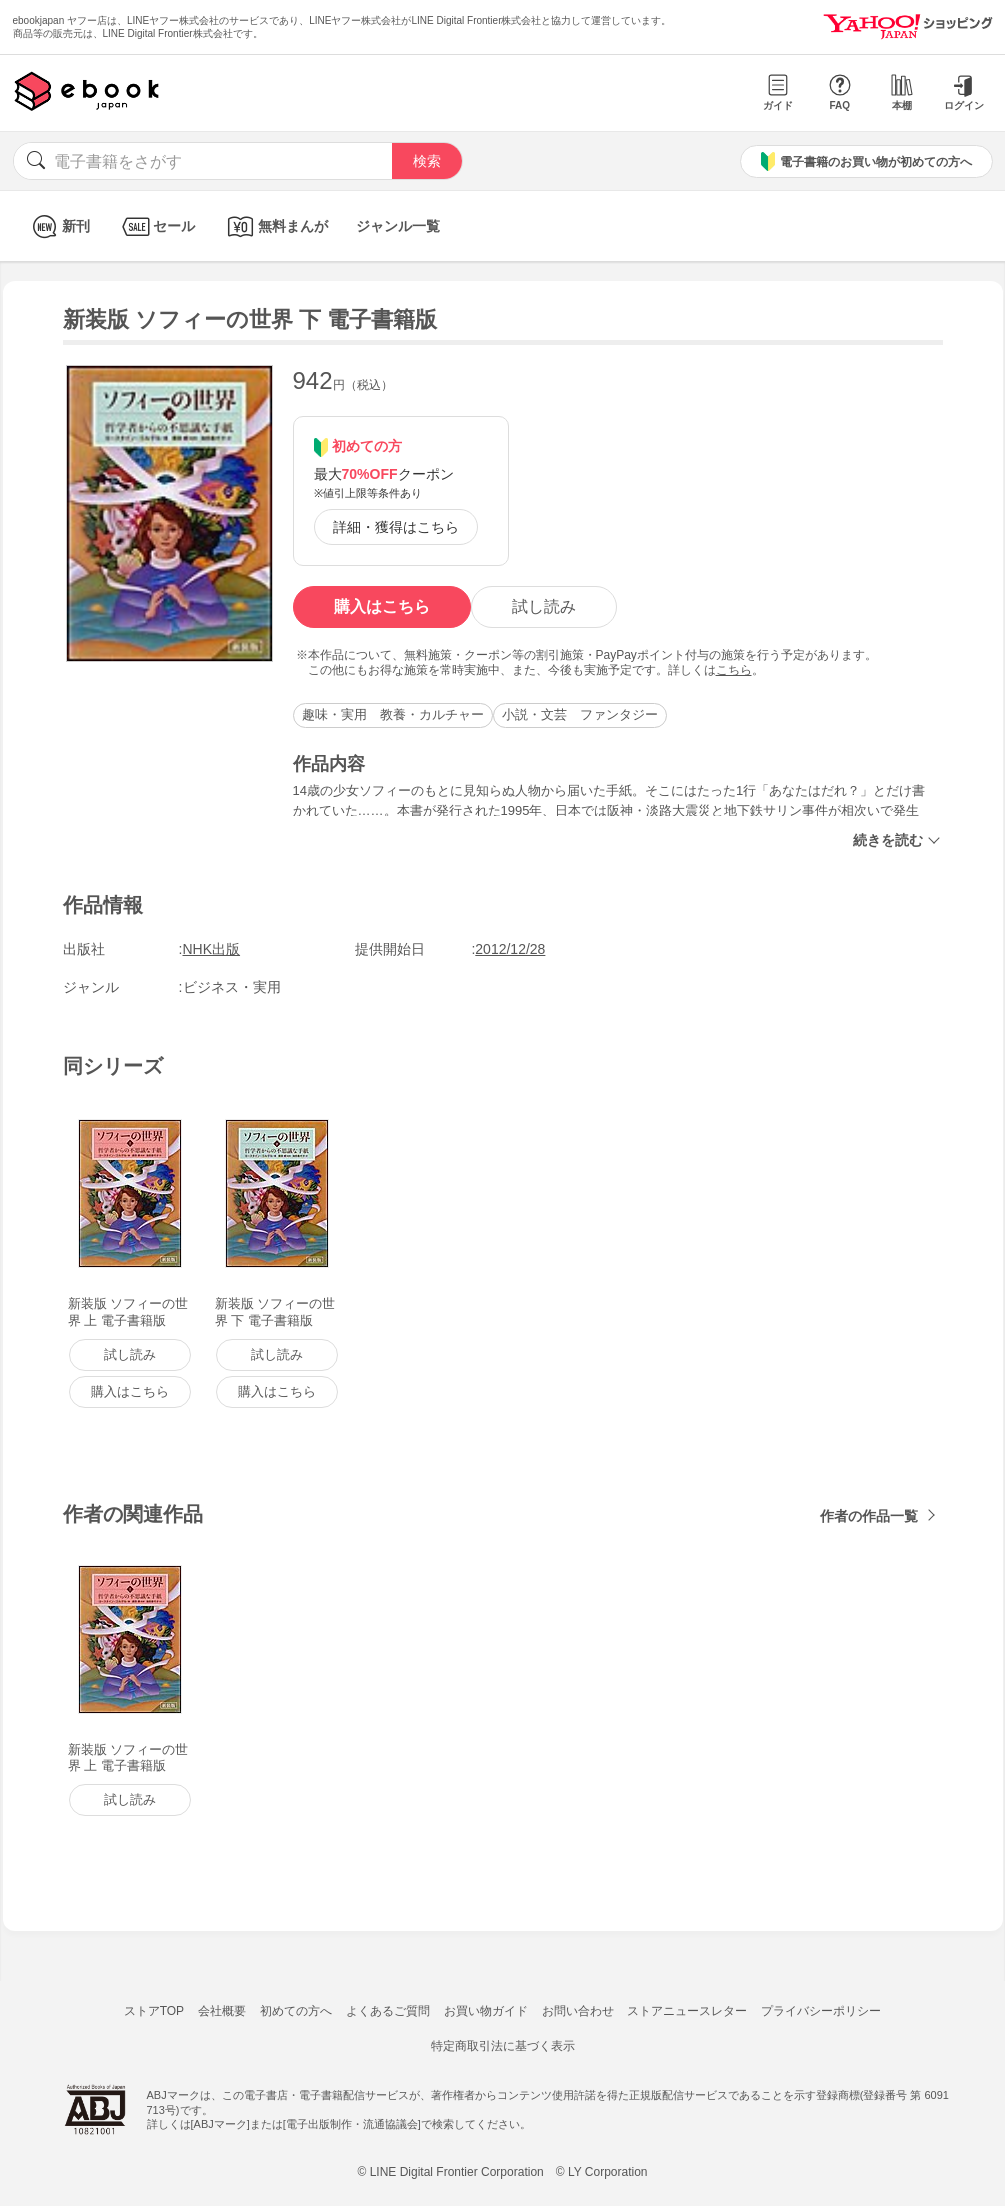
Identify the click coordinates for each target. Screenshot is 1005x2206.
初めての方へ (296, 2011)
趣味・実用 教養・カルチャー (393, 714)
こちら (734, 670)
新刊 (58, 226)
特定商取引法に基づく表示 (503, 2046)
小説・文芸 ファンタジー (580, 714)
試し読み (544, 606)
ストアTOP (154, 2011)
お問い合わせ (578, 2011)
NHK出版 (212, 949)
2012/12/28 (510, 949)
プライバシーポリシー (821, 2011)
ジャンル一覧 (398, 226)
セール (156, 226)
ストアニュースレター (687, 2011)
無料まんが (275, 226)
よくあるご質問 (388, 2011)
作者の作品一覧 (869, 1516)
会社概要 (222, 2011)
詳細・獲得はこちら (396, 527)
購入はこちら (382, 606)
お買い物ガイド (486, 2011)
